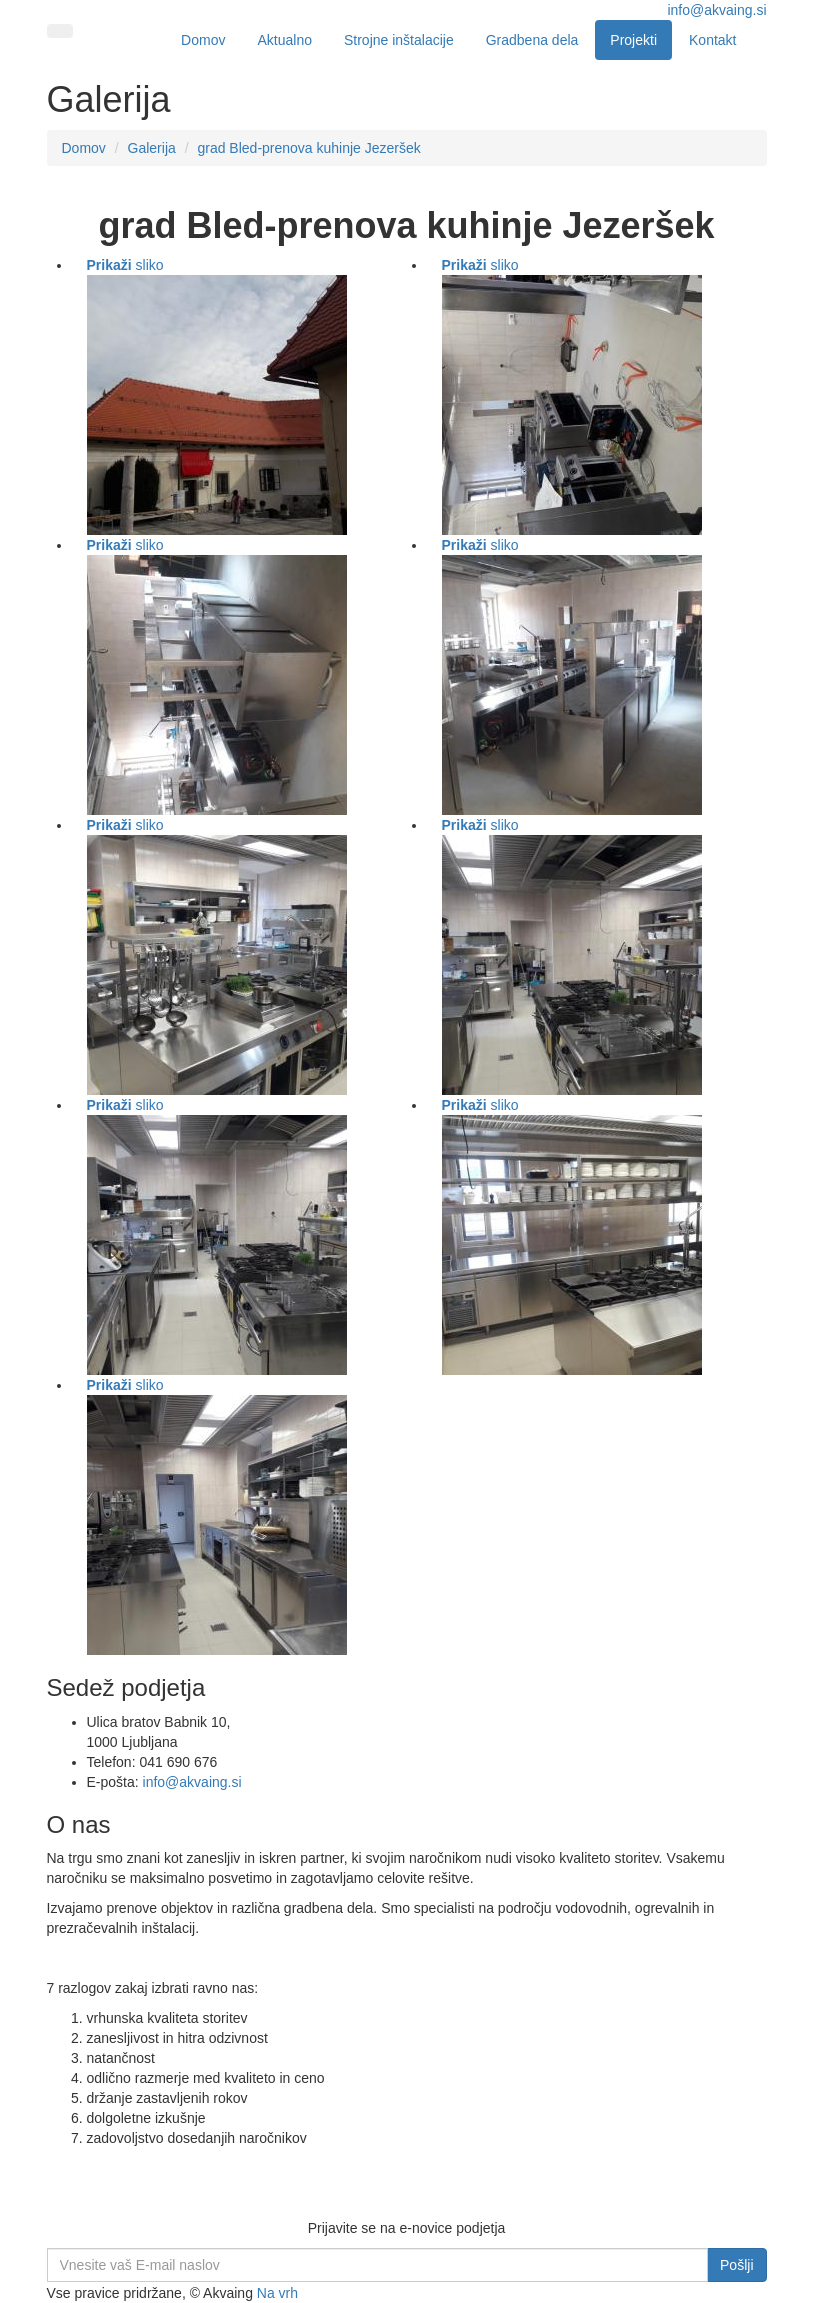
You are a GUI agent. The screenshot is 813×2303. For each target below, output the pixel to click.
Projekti (633, 40)
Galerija (152, 148)
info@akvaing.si (716, 10)
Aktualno (284, 40)
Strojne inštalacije (399, 40)
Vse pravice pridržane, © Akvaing (152, 2293)
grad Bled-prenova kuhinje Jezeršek (308, 148)
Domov (203, 40)
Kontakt (712, 40)
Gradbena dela (532, 40)
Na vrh (277, 2293)
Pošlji (736, 2265)
